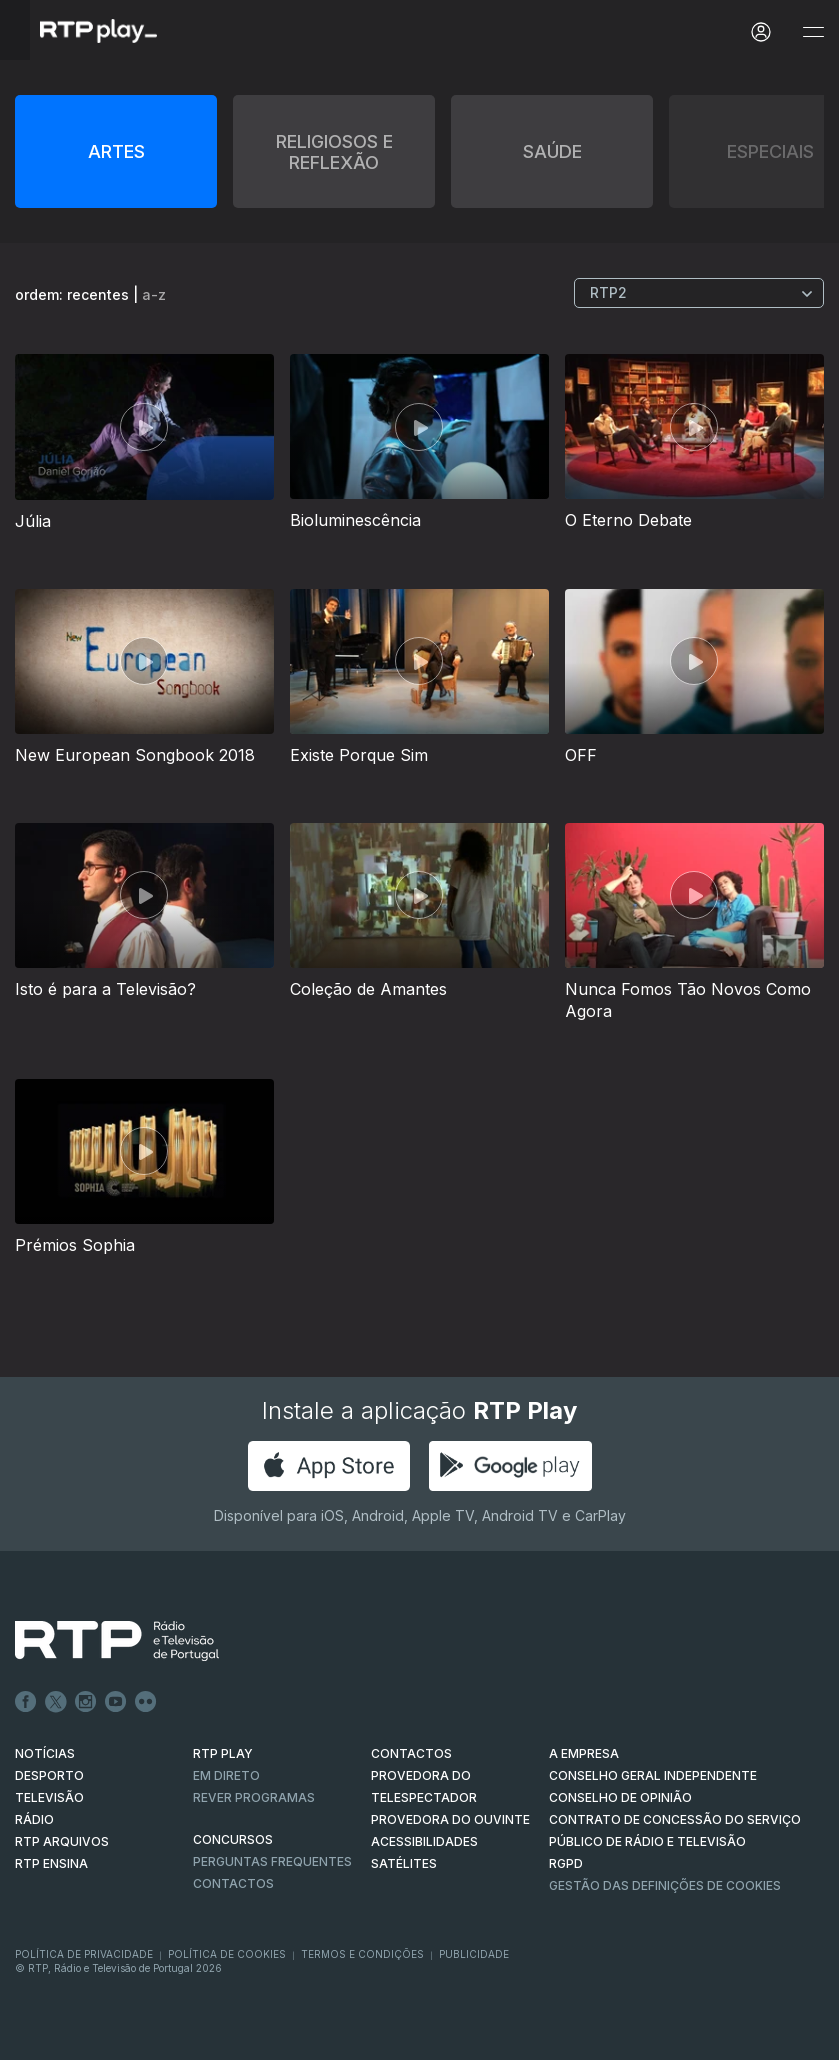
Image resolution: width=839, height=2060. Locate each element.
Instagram (86, 1702)
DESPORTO (49, 1775)
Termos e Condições (362, 1954)
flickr (146, 1702)
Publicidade (474, 1954)
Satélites (404, 1863)
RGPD (566, 1863)
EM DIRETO (226, 1775)
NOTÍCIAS (45, 1753)
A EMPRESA (584, 1753)
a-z (154, 294)
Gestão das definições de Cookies (665, 1885)
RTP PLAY (223, 1753)
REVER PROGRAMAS (254, 1797)
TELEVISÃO (49, 1797)
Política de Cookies (227, 1954)
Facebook (26, 1702)
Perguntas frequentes (272, 1861)
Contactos (233, 1883)
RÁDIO (34, 1819)
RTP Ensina (51, 1863)
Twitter (56, 1702)
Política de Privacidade (84, 1954)
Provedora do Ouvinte (450, 1819)
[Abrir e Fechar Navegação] (813, 32)
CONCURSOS (233, 1839)
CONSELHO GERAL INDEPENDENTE (653, 1775)
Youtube (116, 1702)
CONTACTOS (411, 1753)
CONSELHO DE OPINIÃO (620, 1797)
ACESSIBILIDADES (424, 1841)
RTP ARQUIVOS (62, 1841)
